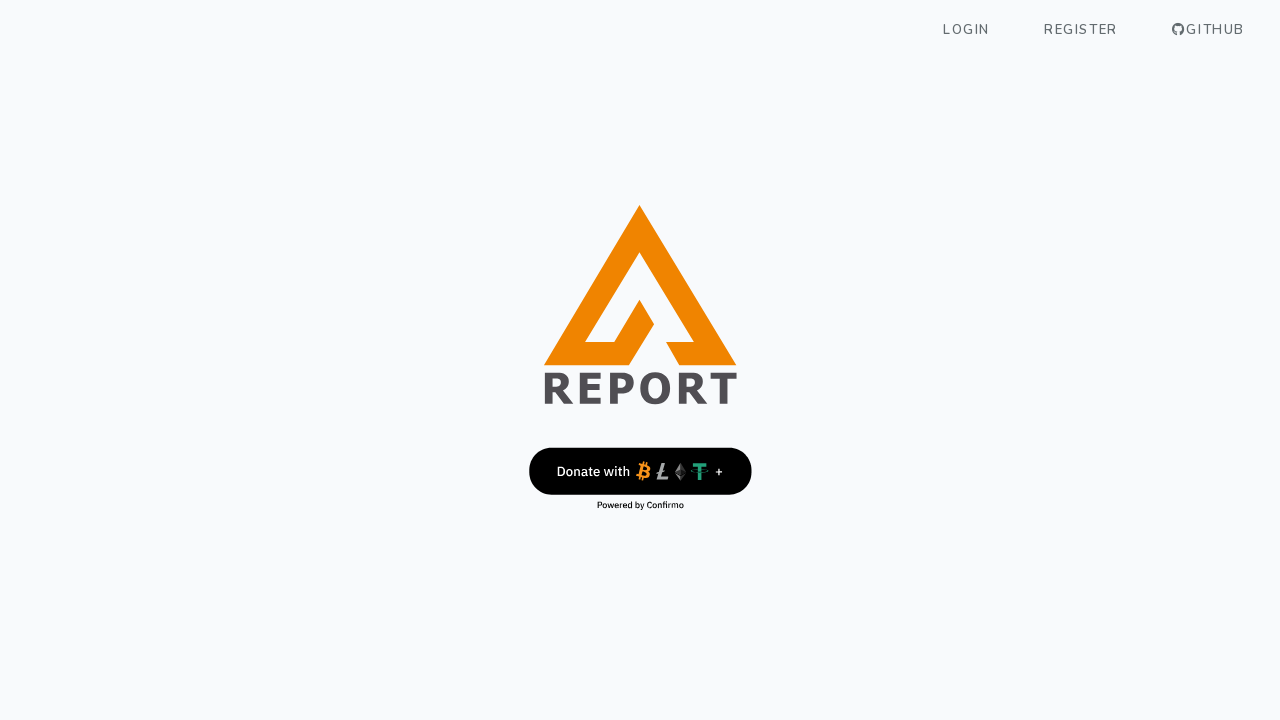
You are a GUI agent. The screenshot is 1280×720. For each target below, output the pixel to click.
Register (1081, 30)
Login (966, 30)
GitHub (1208, 30)
